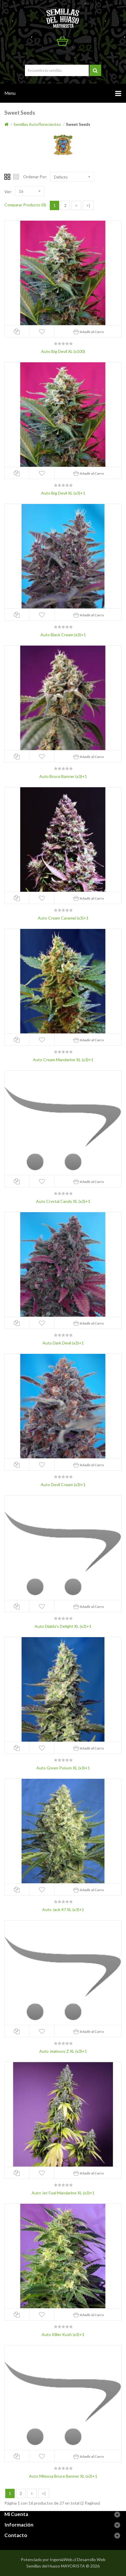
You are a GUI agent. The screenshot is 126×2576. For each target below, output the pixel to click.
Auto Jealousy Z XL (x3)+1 (63, 2051)
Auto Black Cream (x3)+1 (63, 634)
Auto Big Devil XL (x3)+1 (63, 492)
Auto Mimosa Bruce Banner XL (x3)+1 (63, 2476)
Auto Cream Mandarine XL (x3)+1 (63, 1059)
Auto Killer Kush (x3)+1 (63, 2334)
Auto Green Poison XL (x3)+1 (63, 1767)
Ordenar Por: (35, 176)
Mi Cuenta (64, 53)
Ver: (8, 191)
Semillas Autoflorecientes (37, 124)
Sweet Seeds (78, 124)
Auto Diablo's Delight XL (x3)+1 (63, 1626)
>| (88, 205)
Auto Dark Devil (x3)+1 (63, 1342)
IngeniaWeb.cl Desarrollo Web (77, 2559)
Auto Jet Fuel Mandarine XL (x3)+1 (63, 2192)
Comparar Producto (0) (25, 204)
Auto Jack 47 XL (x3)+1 (63, 1909)
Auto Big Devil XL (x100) (63, 351)
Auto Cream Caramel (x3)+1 (63, 917)
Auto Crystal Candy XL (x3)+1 (63, 1201)
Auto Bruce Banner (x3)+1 (63, 776)
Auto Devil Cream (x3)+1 (63, 1484)
